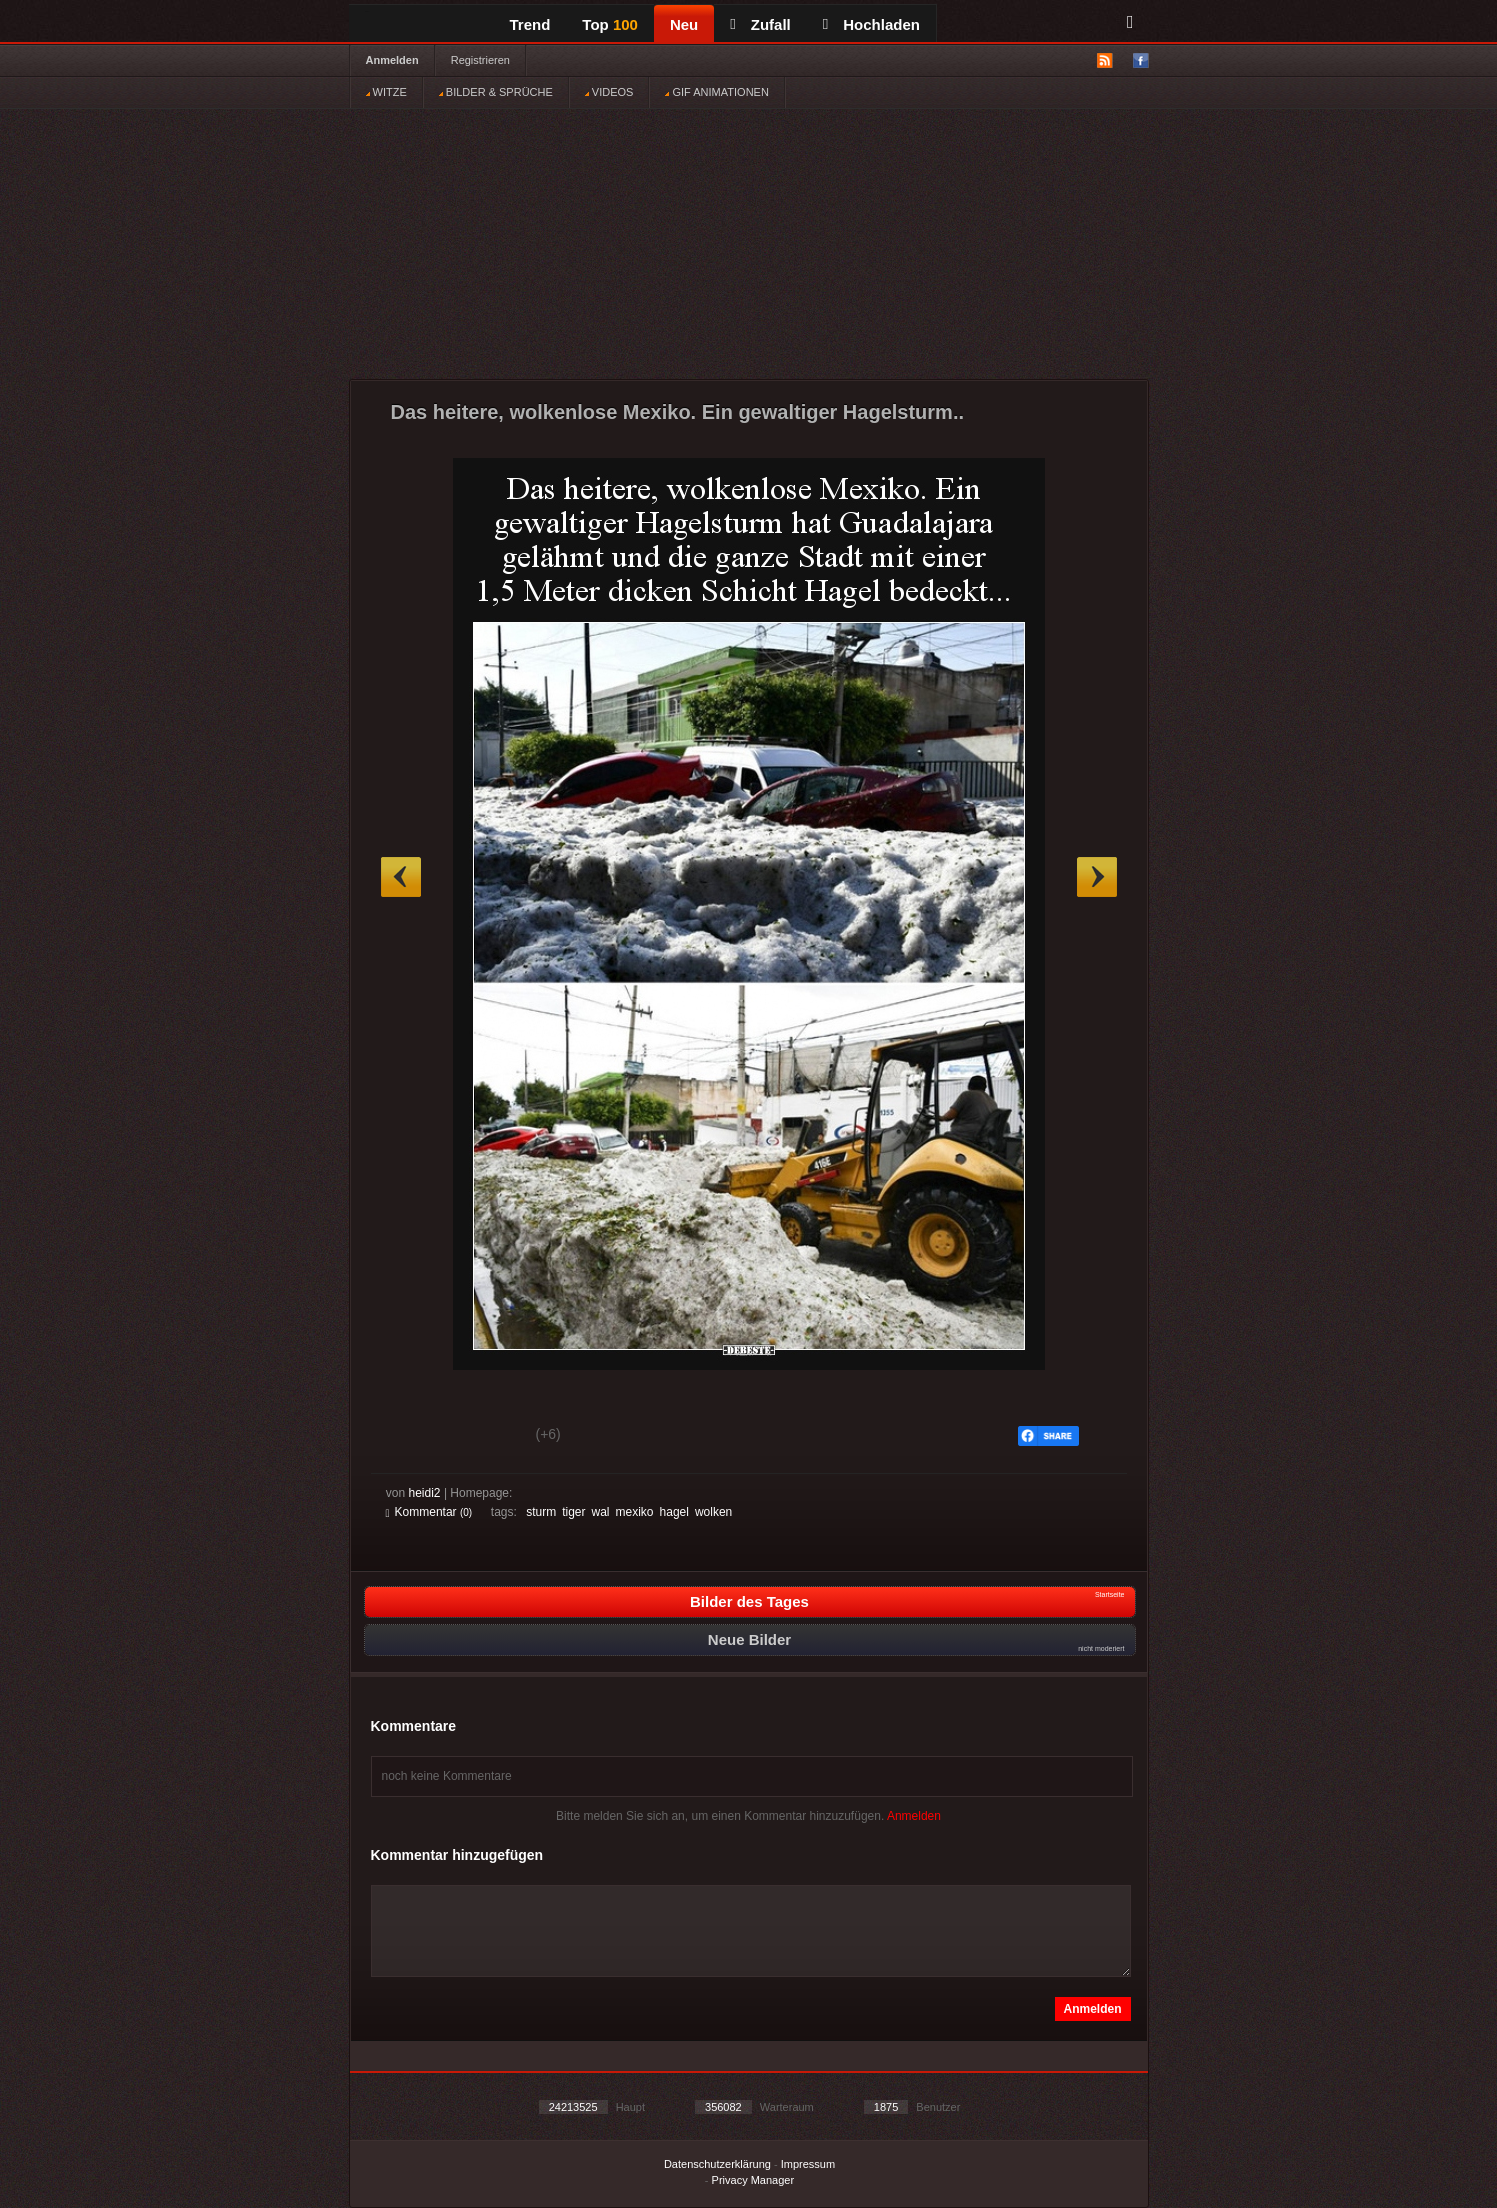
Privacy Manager (753, 2180)
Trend (530, 24)
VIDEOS (609, 92)
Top (610, 24)
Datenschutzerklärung (717, 2164)
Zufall (760, 24)
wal (601, 1512)
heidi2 (425, 1493)
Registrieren (480, 60)
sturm (541, 1512)
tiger (573, 1512)
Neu (684, 24)
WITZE (386, 92)
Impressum (808, 2164)
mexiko (635, 1512)
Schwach (483, 1437)
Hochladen (871, 24)
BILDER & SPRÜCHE (496, 92)
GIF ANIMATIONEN (716, 92)
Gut (408, 1437)
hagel (674, 1512)
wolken (713, 1512)
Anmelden (392, 60)
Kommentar (429, 1512)
